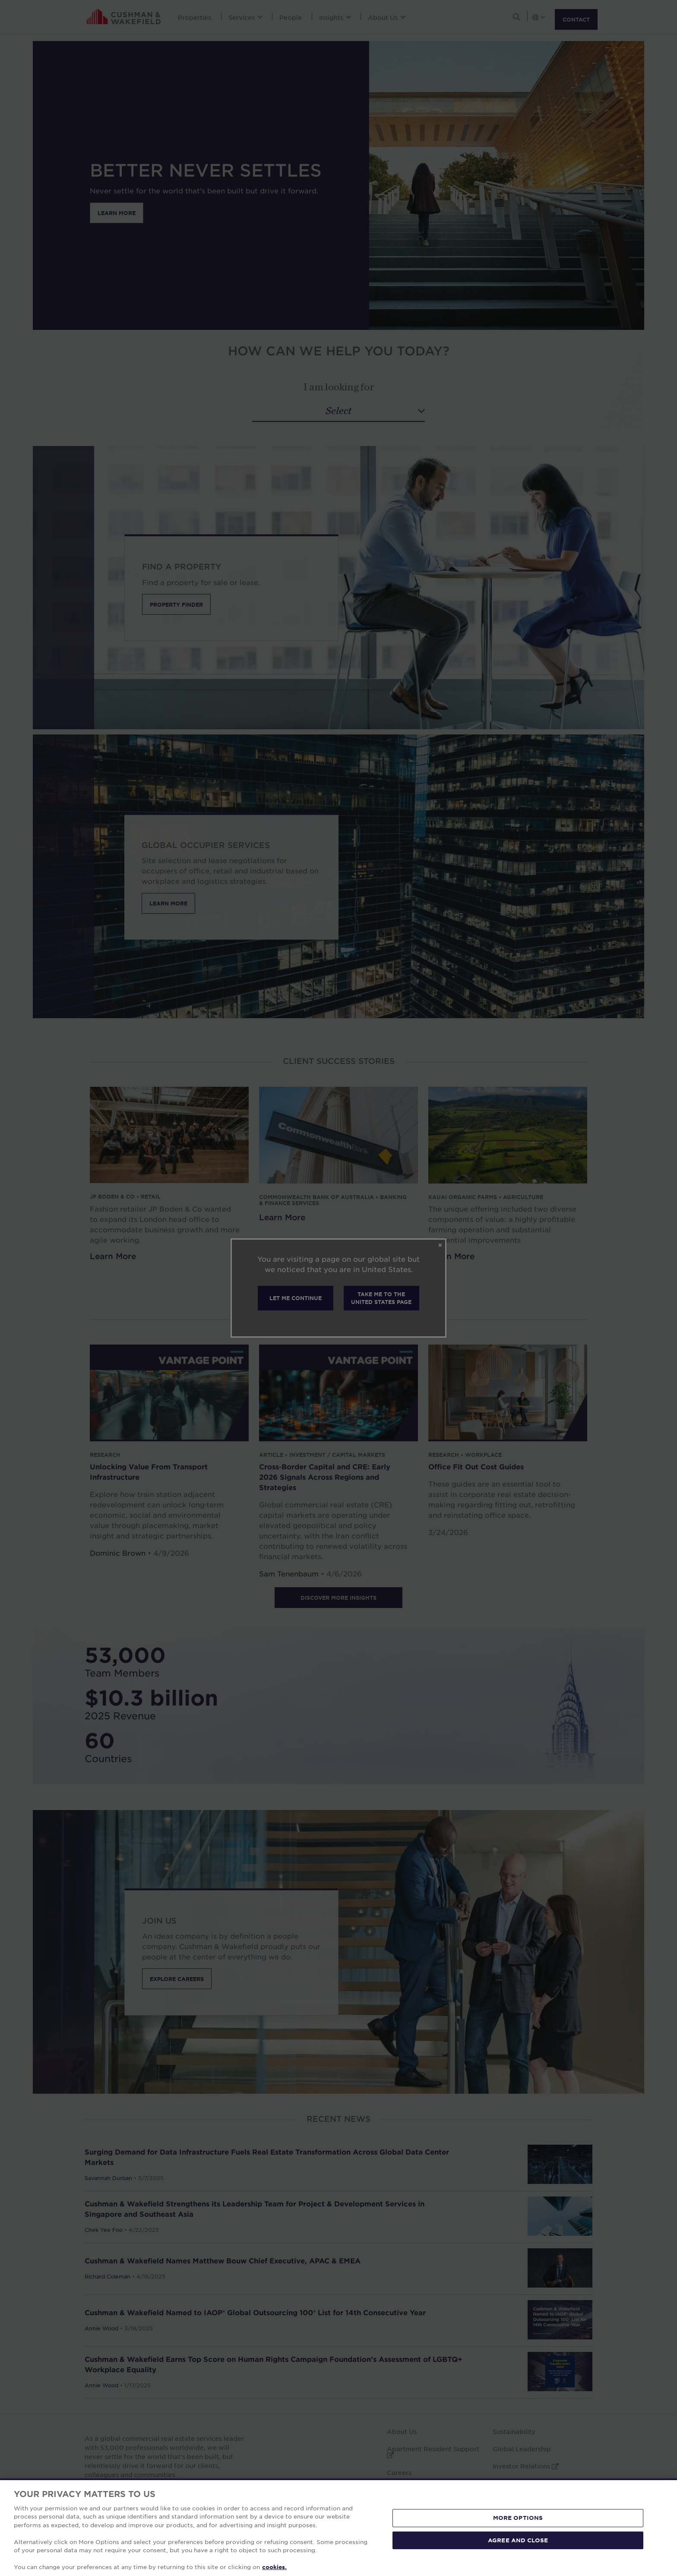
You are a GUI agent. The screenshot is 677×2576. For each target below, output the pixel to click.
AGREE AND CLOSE (518, 2539)
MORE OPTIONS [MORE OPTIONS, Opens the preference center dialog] (518, 2517)
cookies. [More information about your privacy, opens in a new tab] (274, 2566)
